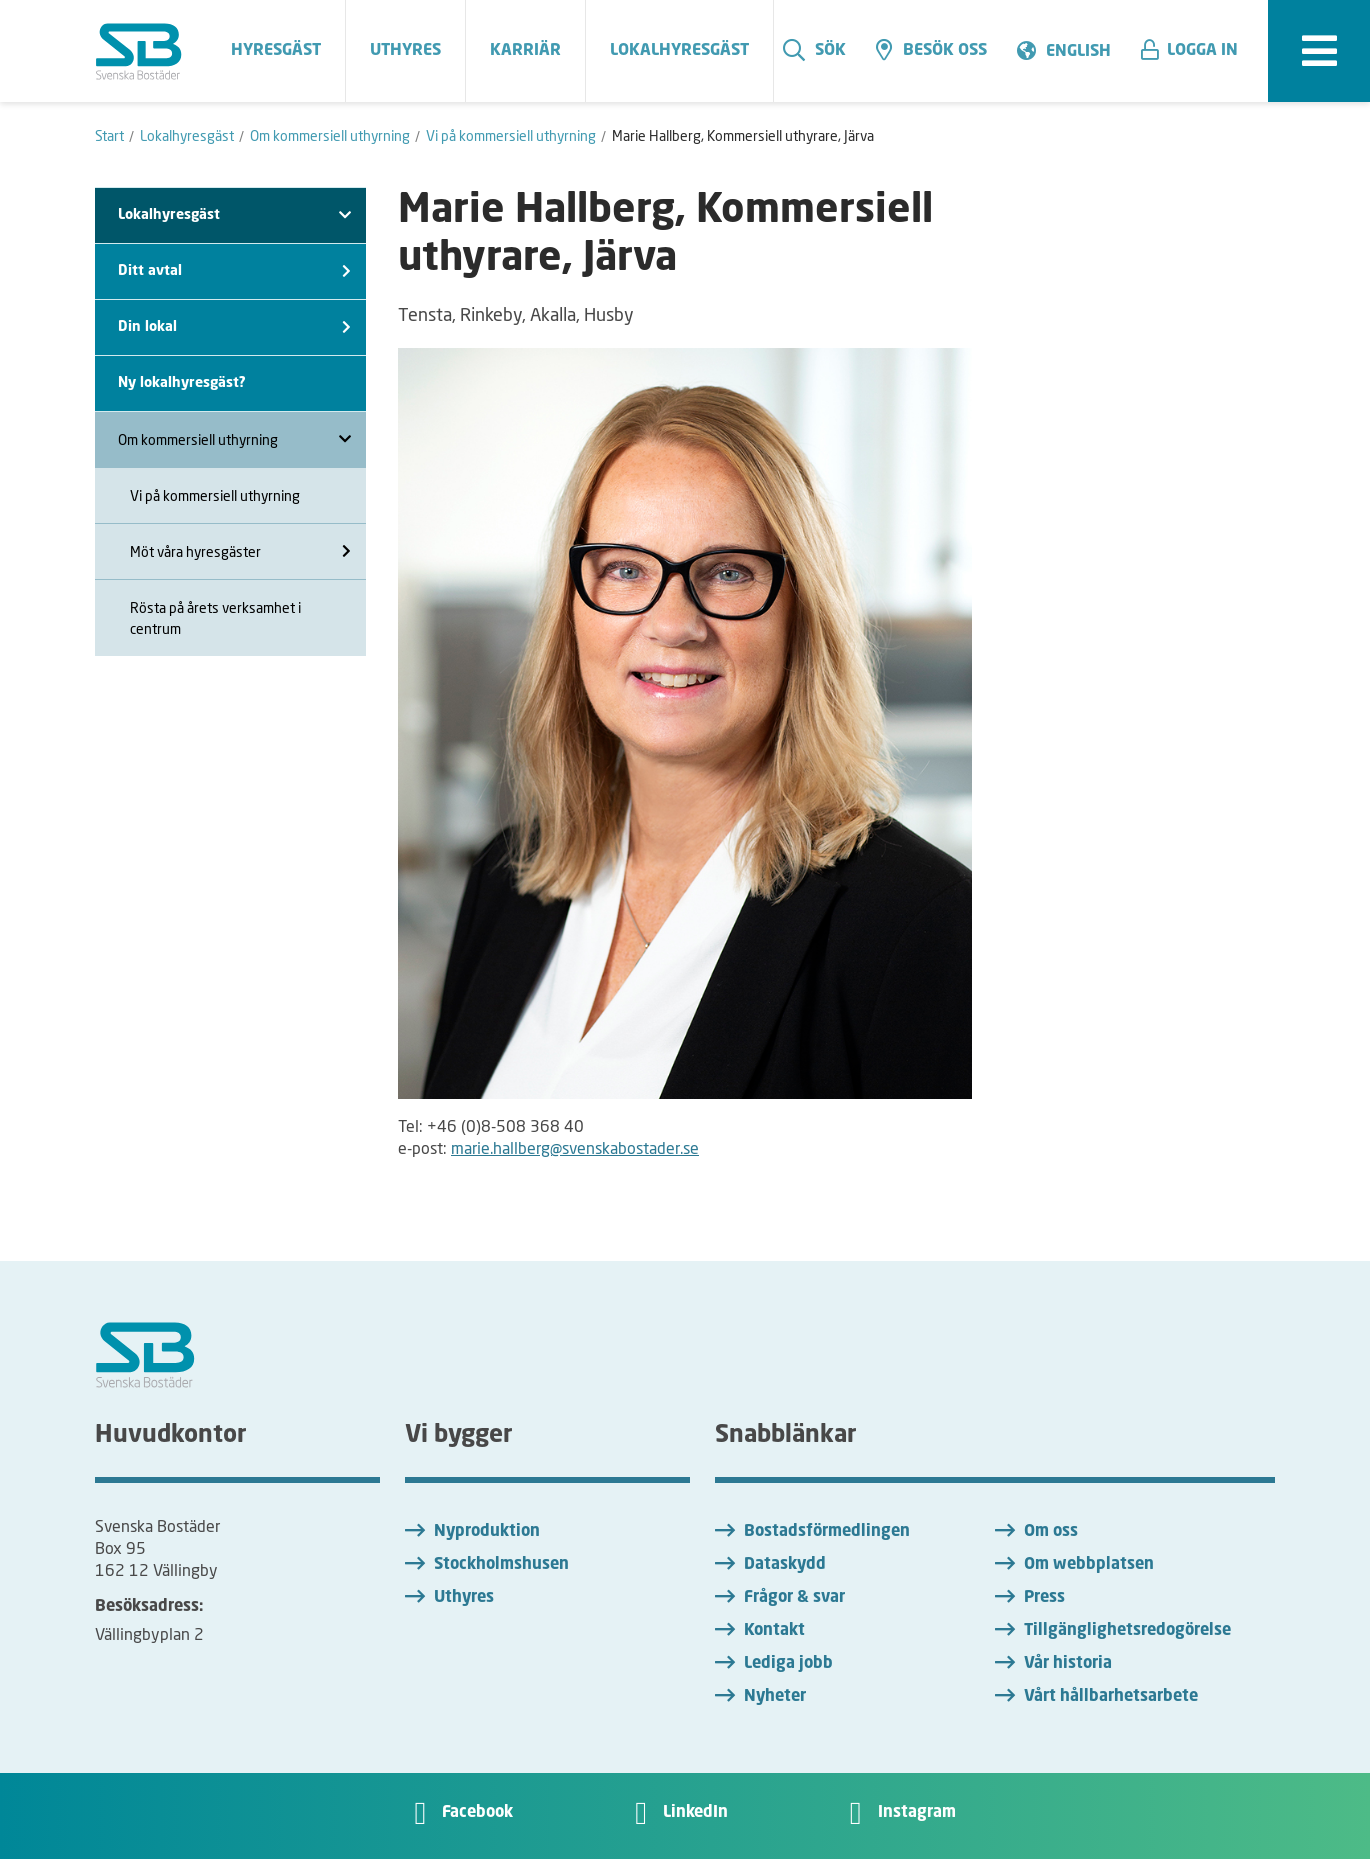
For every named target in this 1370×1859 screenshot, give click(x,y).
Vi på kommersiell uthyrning (215, 495)
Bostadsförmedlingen (827, 1532)
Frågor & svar (794, 1598)
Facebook (477, 1813)
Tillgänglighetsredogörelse (1127, 1631)
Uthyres (464, 1598)
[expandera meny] (1319, 51)
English (1078, 52)
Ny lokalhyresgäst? (182, 383)
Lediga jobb (788, 1664)
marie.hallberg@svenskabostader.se (575, 1147)
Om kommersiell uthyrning (234, 439)
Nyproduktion (487, 1532)
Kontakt (774, 1631)
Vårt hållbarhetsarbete (1111, 1697)
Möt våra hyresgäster (240, 551)
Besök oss (931, 50)
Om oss (1051, 1532)
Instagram (917, 1813)
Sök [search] (814, 50)
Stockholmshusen (501, 1565)
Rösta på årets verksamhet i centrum (215, 618)
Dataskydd (785, 1565)
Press (1044, 1598)
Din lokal (234, 327)
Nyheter (775, 1697)
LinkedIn (695, 1813)
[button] (1197, 51)
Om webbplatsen (1089, 1565)
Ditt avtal (234, 271)
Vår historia (1068, 1664)
